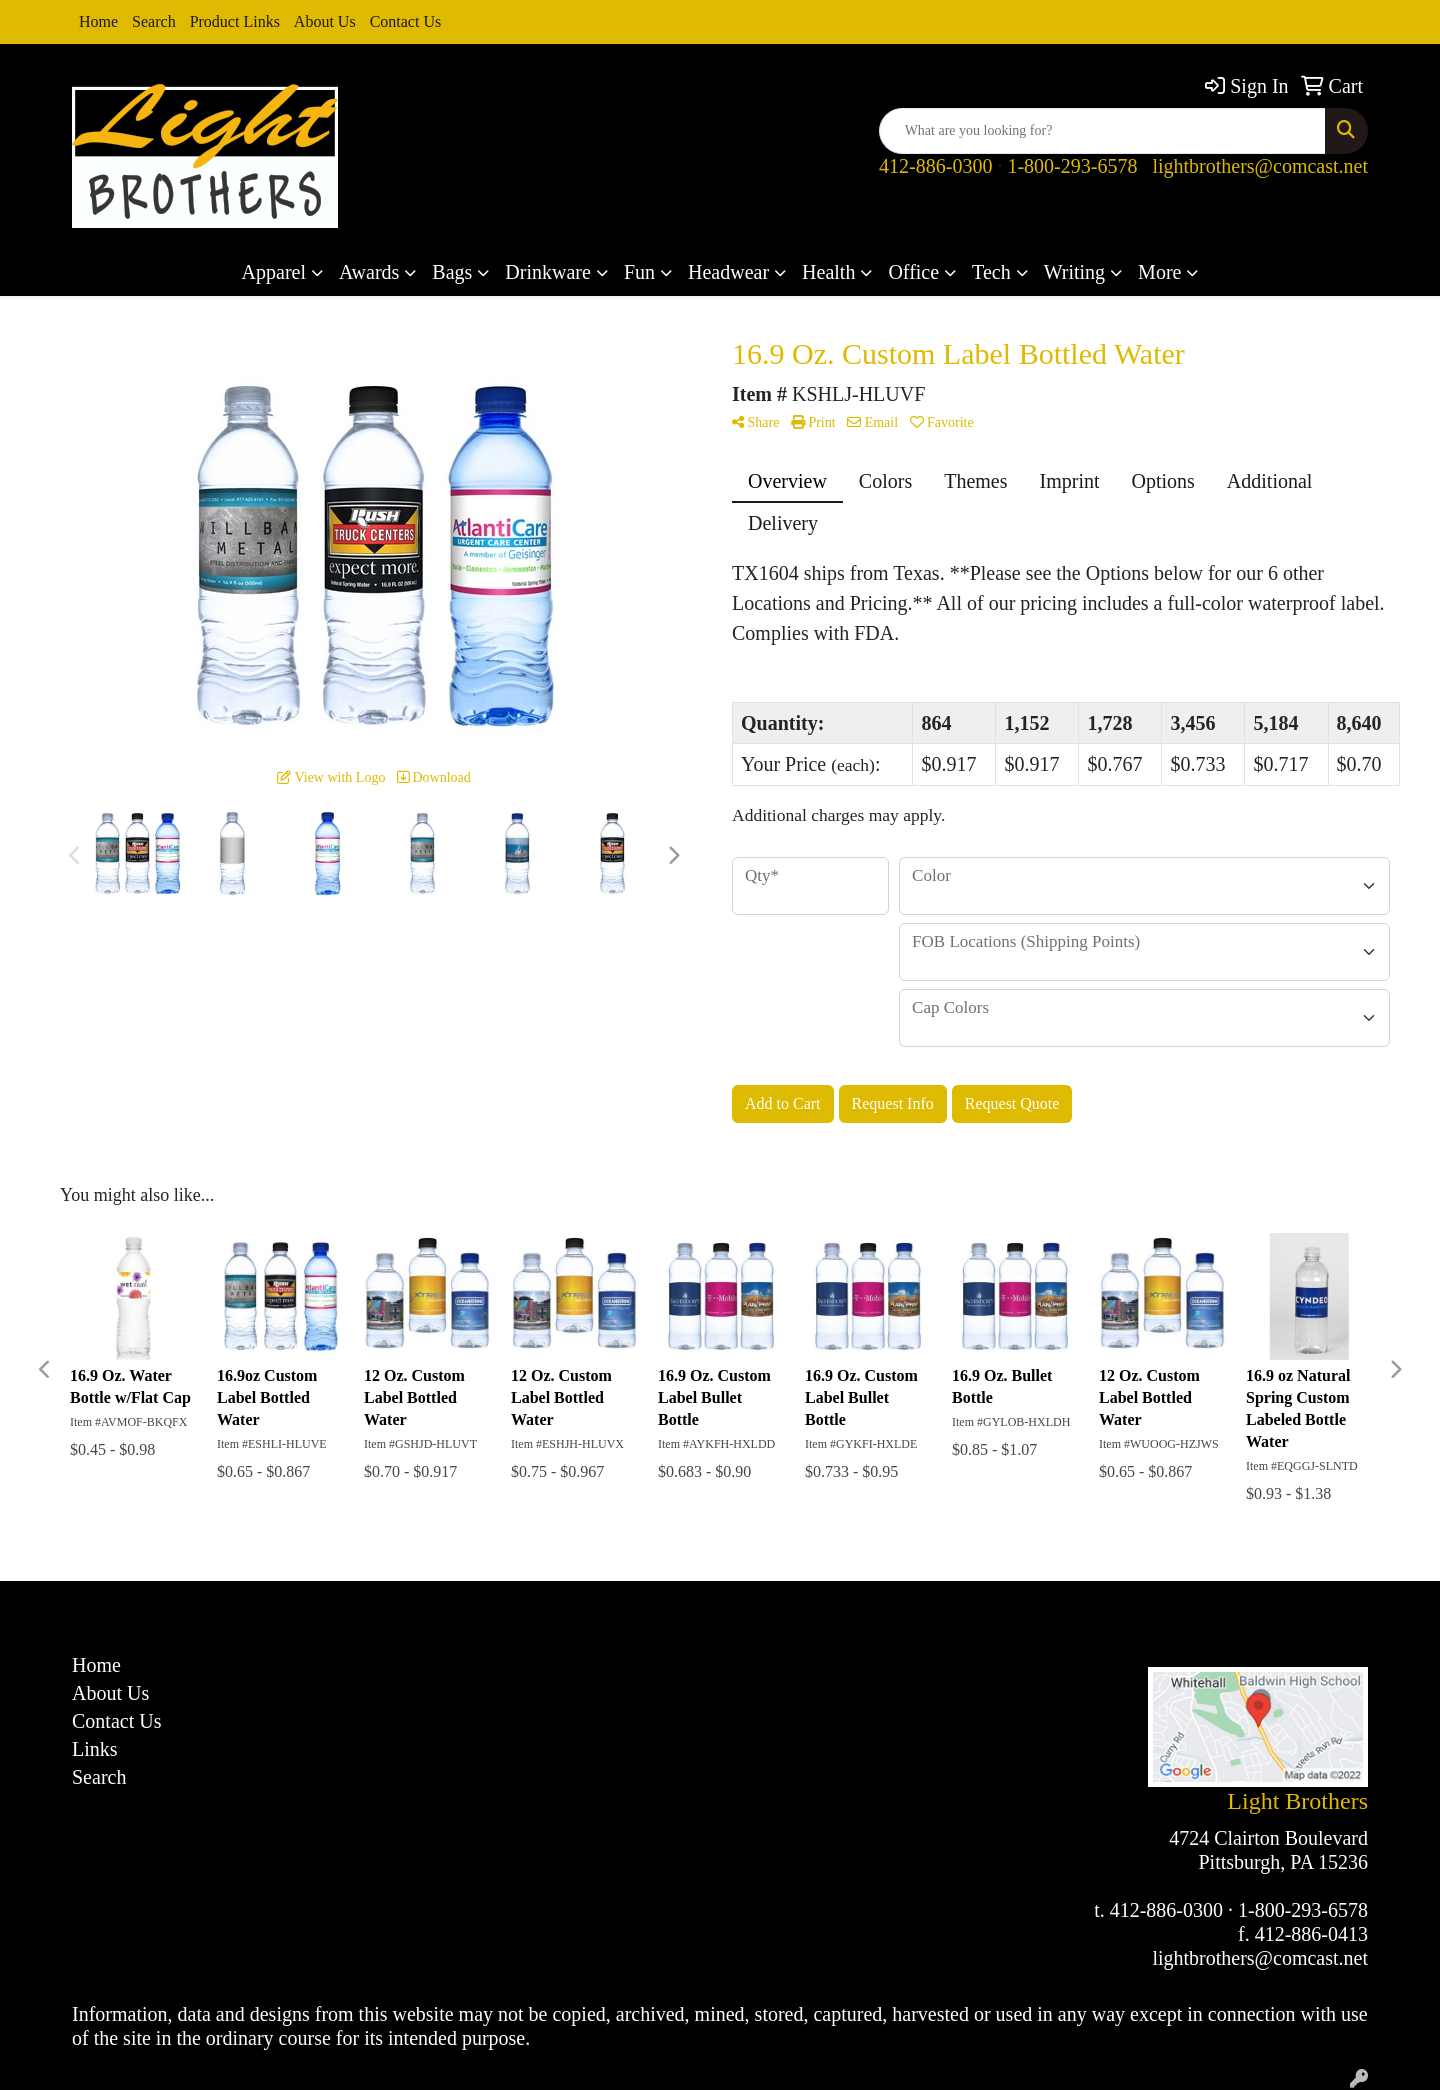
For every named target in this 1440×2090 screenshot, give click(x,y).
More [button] (1159, 272)
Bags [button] (452, 272)
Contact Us (406, 21)
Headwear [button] (728, 272)
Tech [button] (991, 272)
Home (98, 21)
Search (154, 21)
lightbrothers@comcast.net (1260, 166)
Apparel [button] (274, 272)
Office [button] (913, 272)
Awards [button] (369, 272)
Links (95, 1749)
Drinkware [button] (548, 272)
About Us (325, 21)
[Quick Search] (1102, 131)
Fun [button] (639, 272)
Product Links (235, 21)
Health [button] (828, 272)
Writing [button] (1074, 272)
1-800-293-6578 (1072, 166)
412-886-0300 (935, 166)
